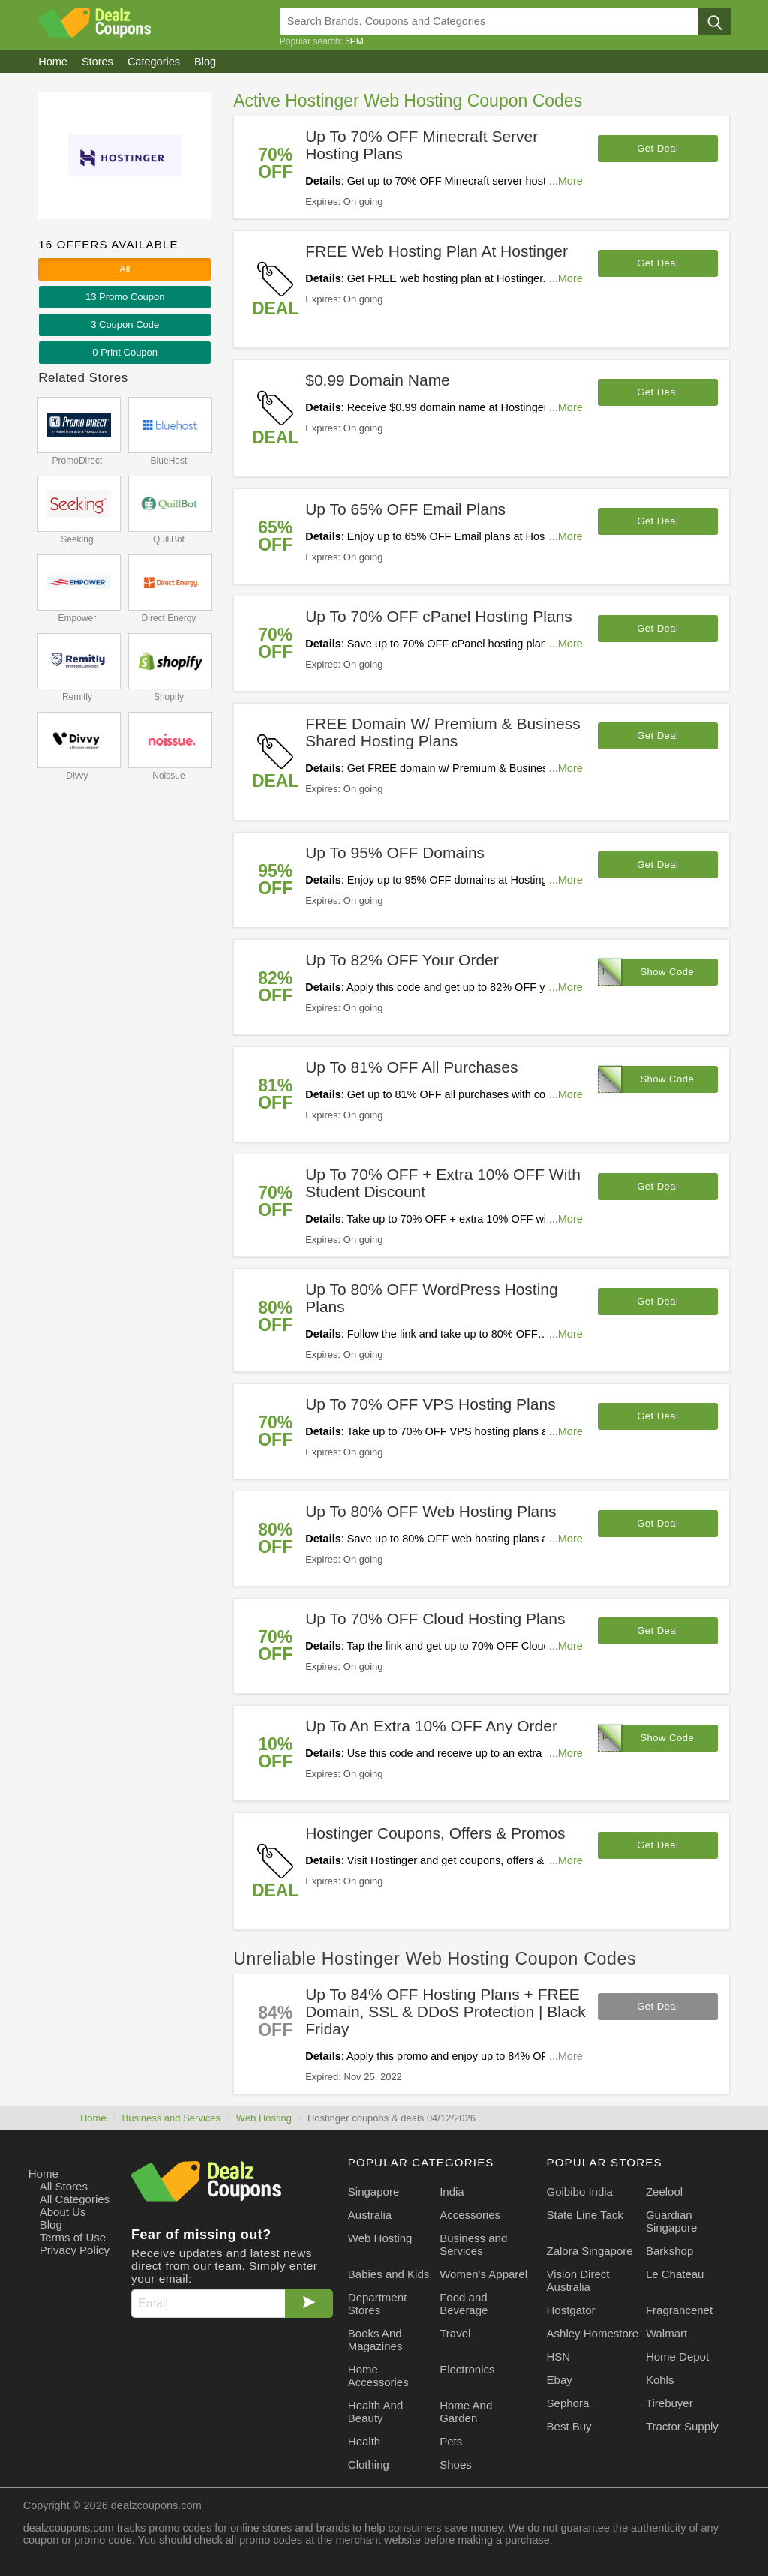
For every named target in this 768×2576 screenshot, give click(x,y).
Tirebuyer (669, 2403)
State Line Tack (585, 2214)
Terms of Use (73, 2237)
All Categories (75, 2199)
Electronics (467, 2369)
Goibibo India (580, 2191)
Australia (370, 2214)
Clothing (368, 2464)
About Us (63, 2211)
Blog (51, 2224)
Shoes (456, 2464)
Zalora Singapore (590, 2250)
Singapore (373, 2191)
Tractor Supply (682, 2426)
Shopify (169, 697)
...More (566, 181)
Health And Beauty (375, 2411)
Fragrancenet (679, 2310)
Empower (77, 618)
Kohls (660, 2379)
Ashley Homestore (593, 2333)
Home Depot (677, 2356)
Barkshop (669, 2250)
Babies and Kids (388, 2274)
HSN (559, 2356)
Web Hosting (264, 2118)
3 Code (125, 324)
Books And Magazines (375, 2339)
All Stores (64, 2186)
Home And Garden (466, 2411)
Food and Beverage (464, 2303)
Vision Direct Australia (578, 2280)
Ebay (559, 2379)
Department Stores (377, 2303)
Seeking (77, 539)
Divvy (77, 775)
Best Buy (569, 2426)
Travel (455, 2333)
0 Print (125, 352)
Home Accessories (378, 2375)
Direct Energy (169, 618)
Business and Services (171, 2118)
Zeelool (664, 2191)
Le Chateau (675, 2274)
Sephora (568, 2403)
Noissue (168, 775)
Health (364, 2441)
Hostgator (571, 2310)
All (124, 269)
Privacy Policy (75, 2250)
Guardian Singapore (671, 2221)
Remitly (77, 697)
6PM (354, 41)
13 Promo (125, 296)
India (452, 2191)
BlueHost (169, 460)
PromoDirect (77, 460)
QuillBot (168, 539)
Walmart (666, 2333)
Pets (451, 2441)
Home (93, 2118)
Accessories (470, 2214)
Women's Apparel (483, 2274)
